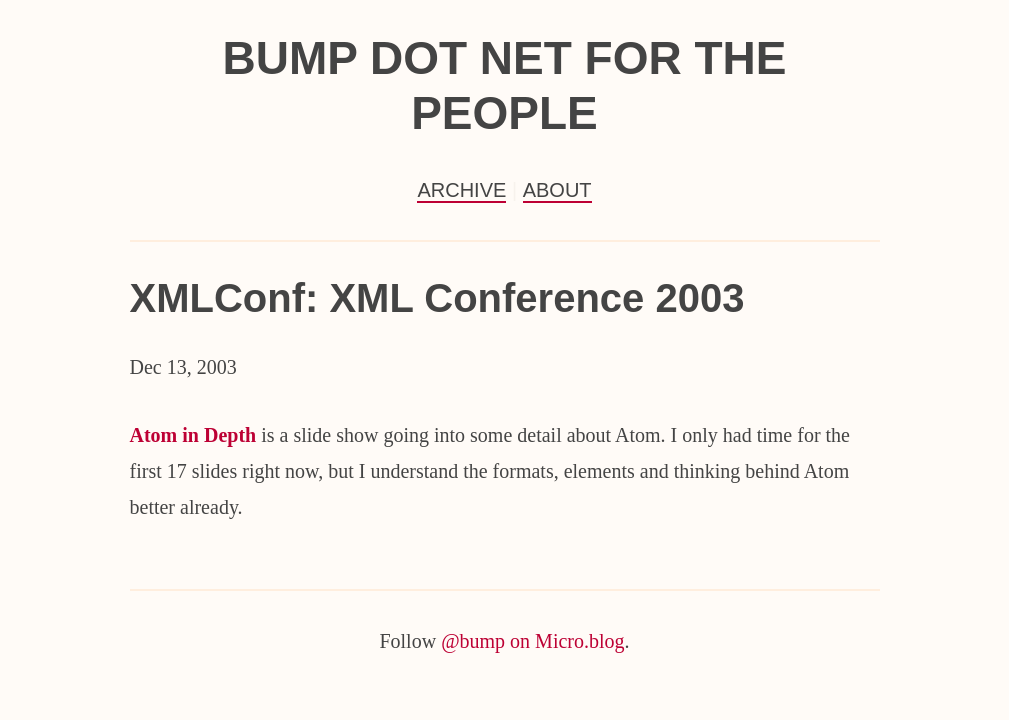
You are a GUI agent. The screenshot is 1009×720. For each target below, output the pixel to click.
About (557, 190)
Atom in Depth (193, 435)
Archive (461, 190)
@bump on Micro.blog (532, 641)
